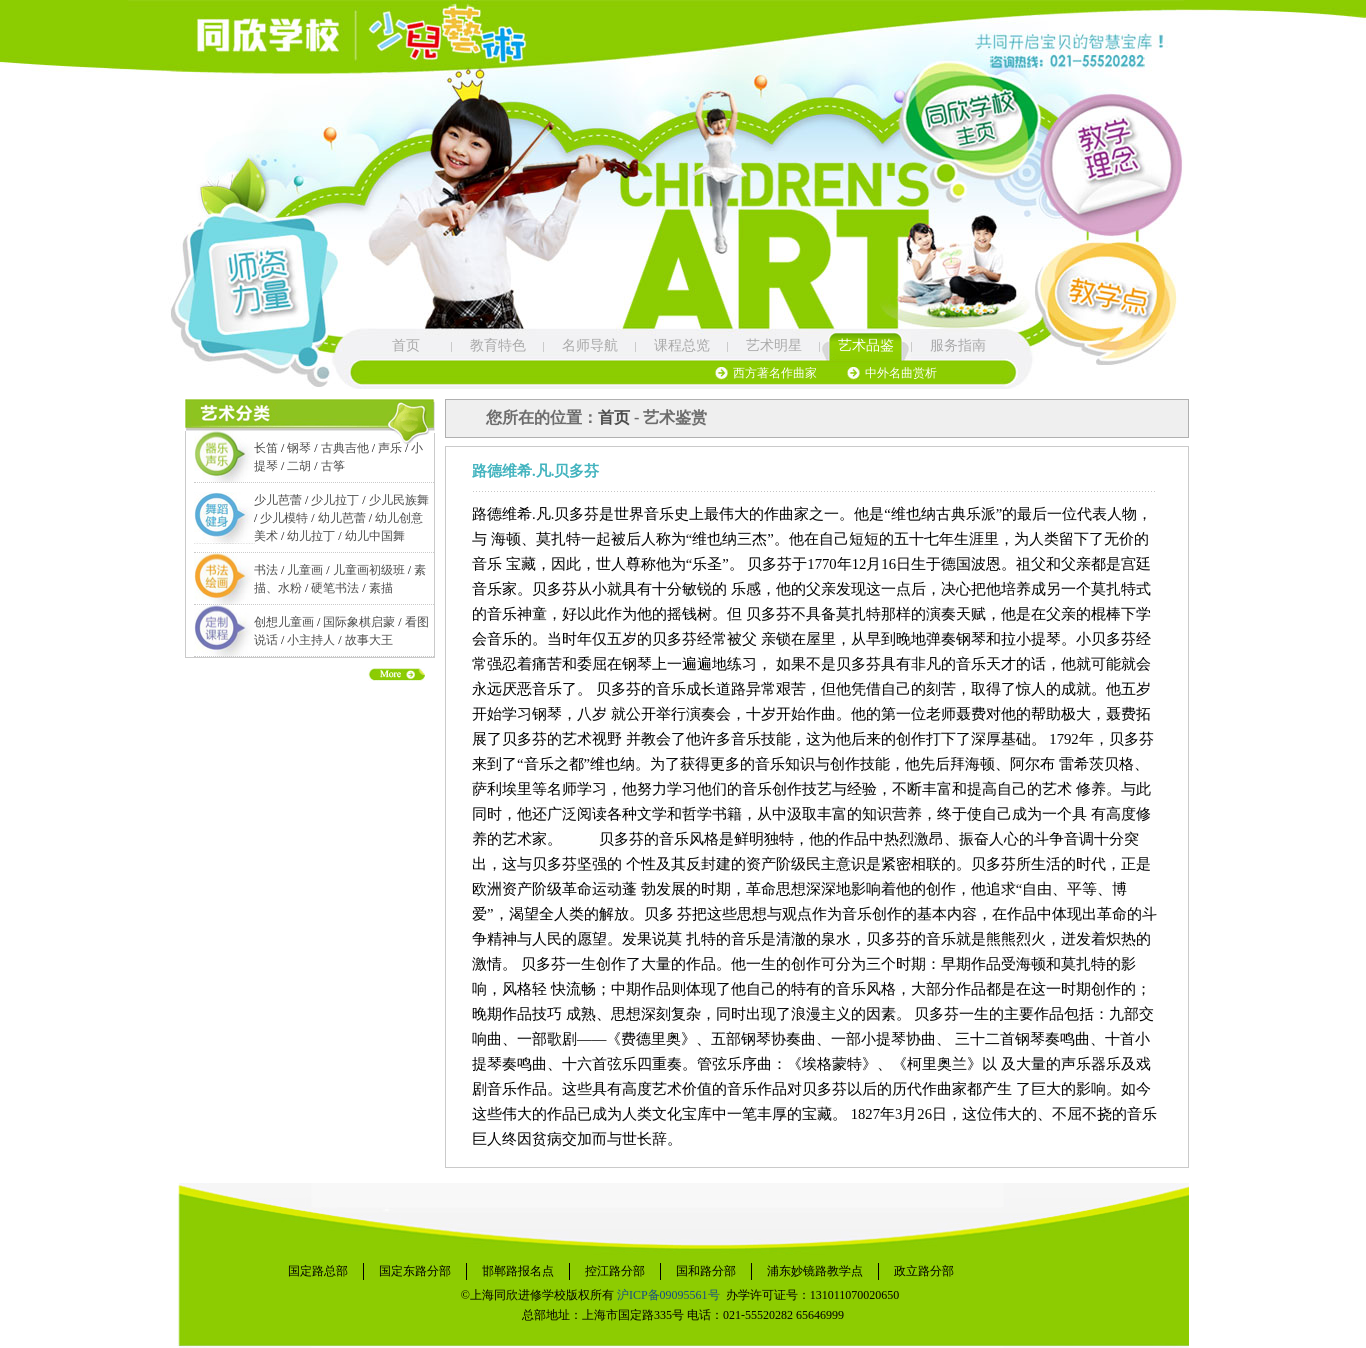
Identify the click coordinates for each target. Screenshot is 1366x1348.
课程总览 (682, 345)
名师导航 (590, 345)
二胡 (299, 466)
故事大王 (369, 640)
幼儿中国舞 (375, 536)
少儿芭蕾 (278, 500)
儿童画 (305, 570)
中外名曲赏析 (901, 373)
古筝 (333, 466)
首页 (406, 345)
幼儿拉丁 (311, 536)
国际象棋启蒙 (359, 622)
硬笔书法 (335, 588)
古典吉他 (345, 448)
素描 (381, 588)
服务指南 (958, 345)
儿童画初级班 (369, 570)
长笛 (266, 448)
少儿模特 (284, 518)
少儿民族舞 (399, 500)
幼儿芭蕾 (342, 518)
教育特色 (498, 345)
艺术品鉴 (866, 345)
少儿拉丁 (335, 500)
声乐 (390, 448)
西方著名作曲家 (775, 373)
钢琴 (299, 448)
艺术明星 (774, 345)
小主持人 (311, 640)
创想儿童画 (284, 622)
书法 (266, 570)
